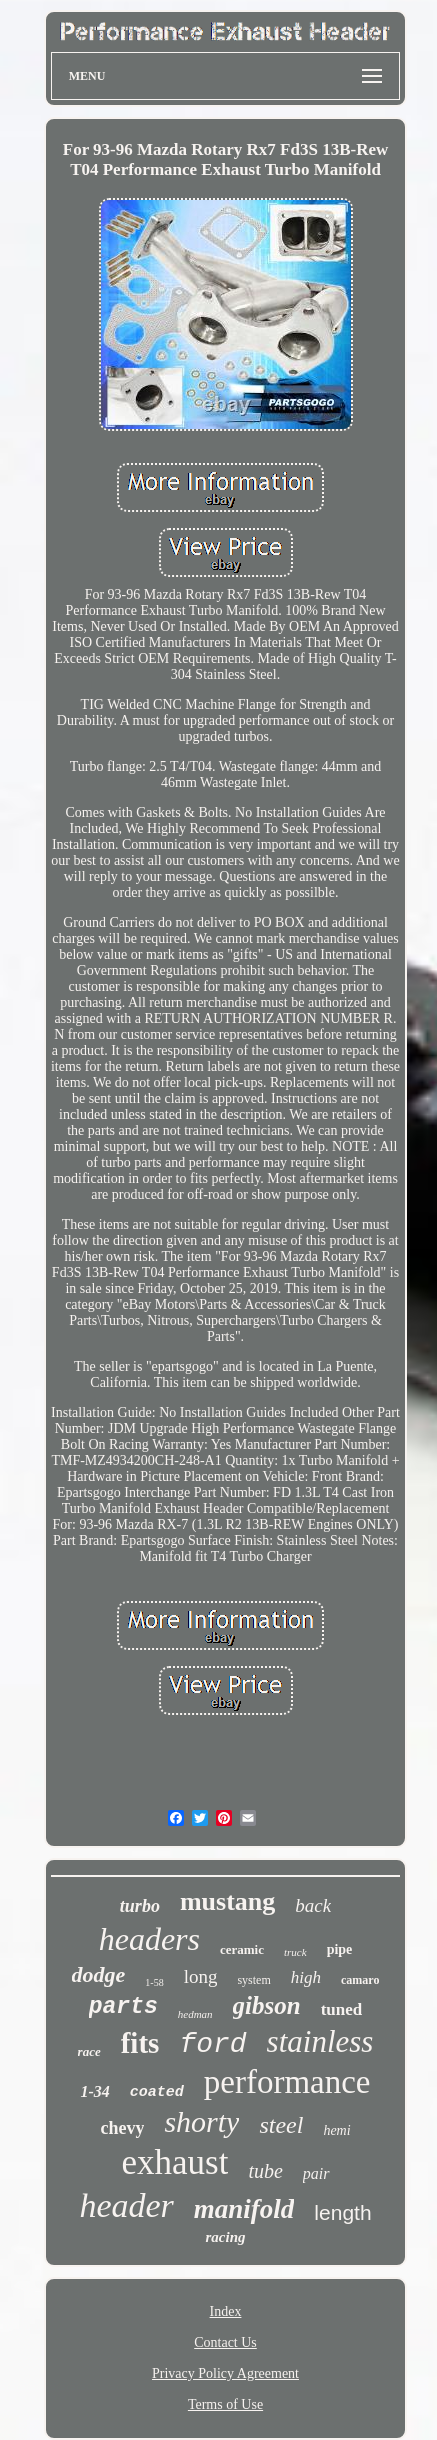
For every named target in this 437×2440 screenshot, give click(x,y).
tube (265, 2171)
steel (281, 2125)
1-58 (154, 1982)
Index (226, 2311)
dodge (99, 1974)
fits (140, 2043)
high (306, 1977)
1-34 (94, 2091)
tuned (342, 2009)
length (342, 2212)
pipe (340, 1949)
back (313, 1905)
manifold (244, 2209)
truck (295, 1952)
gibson (267, 2005)
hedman (195, 2014)
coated (157, 2092)
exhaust (174, 2162)
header (126, 2205)
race (89, 2051)
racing (225, 2237)
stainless (320, 2041)
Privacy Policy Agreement (225, 2373)
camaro (360, 1980)
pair (316, 2173)
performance (287, 2082)
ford (212, 2044)
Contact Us (225, 2342)
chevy (122, 2128)
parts (123, 2007)
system (253, 1980)
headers (149, 1939)
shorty (201, 2121)
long (201, 1976)
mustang (227, 1901)
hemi (336, 2130)
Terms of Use (225, 2404)
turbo (140, 1906)
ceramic (242, 1949)
